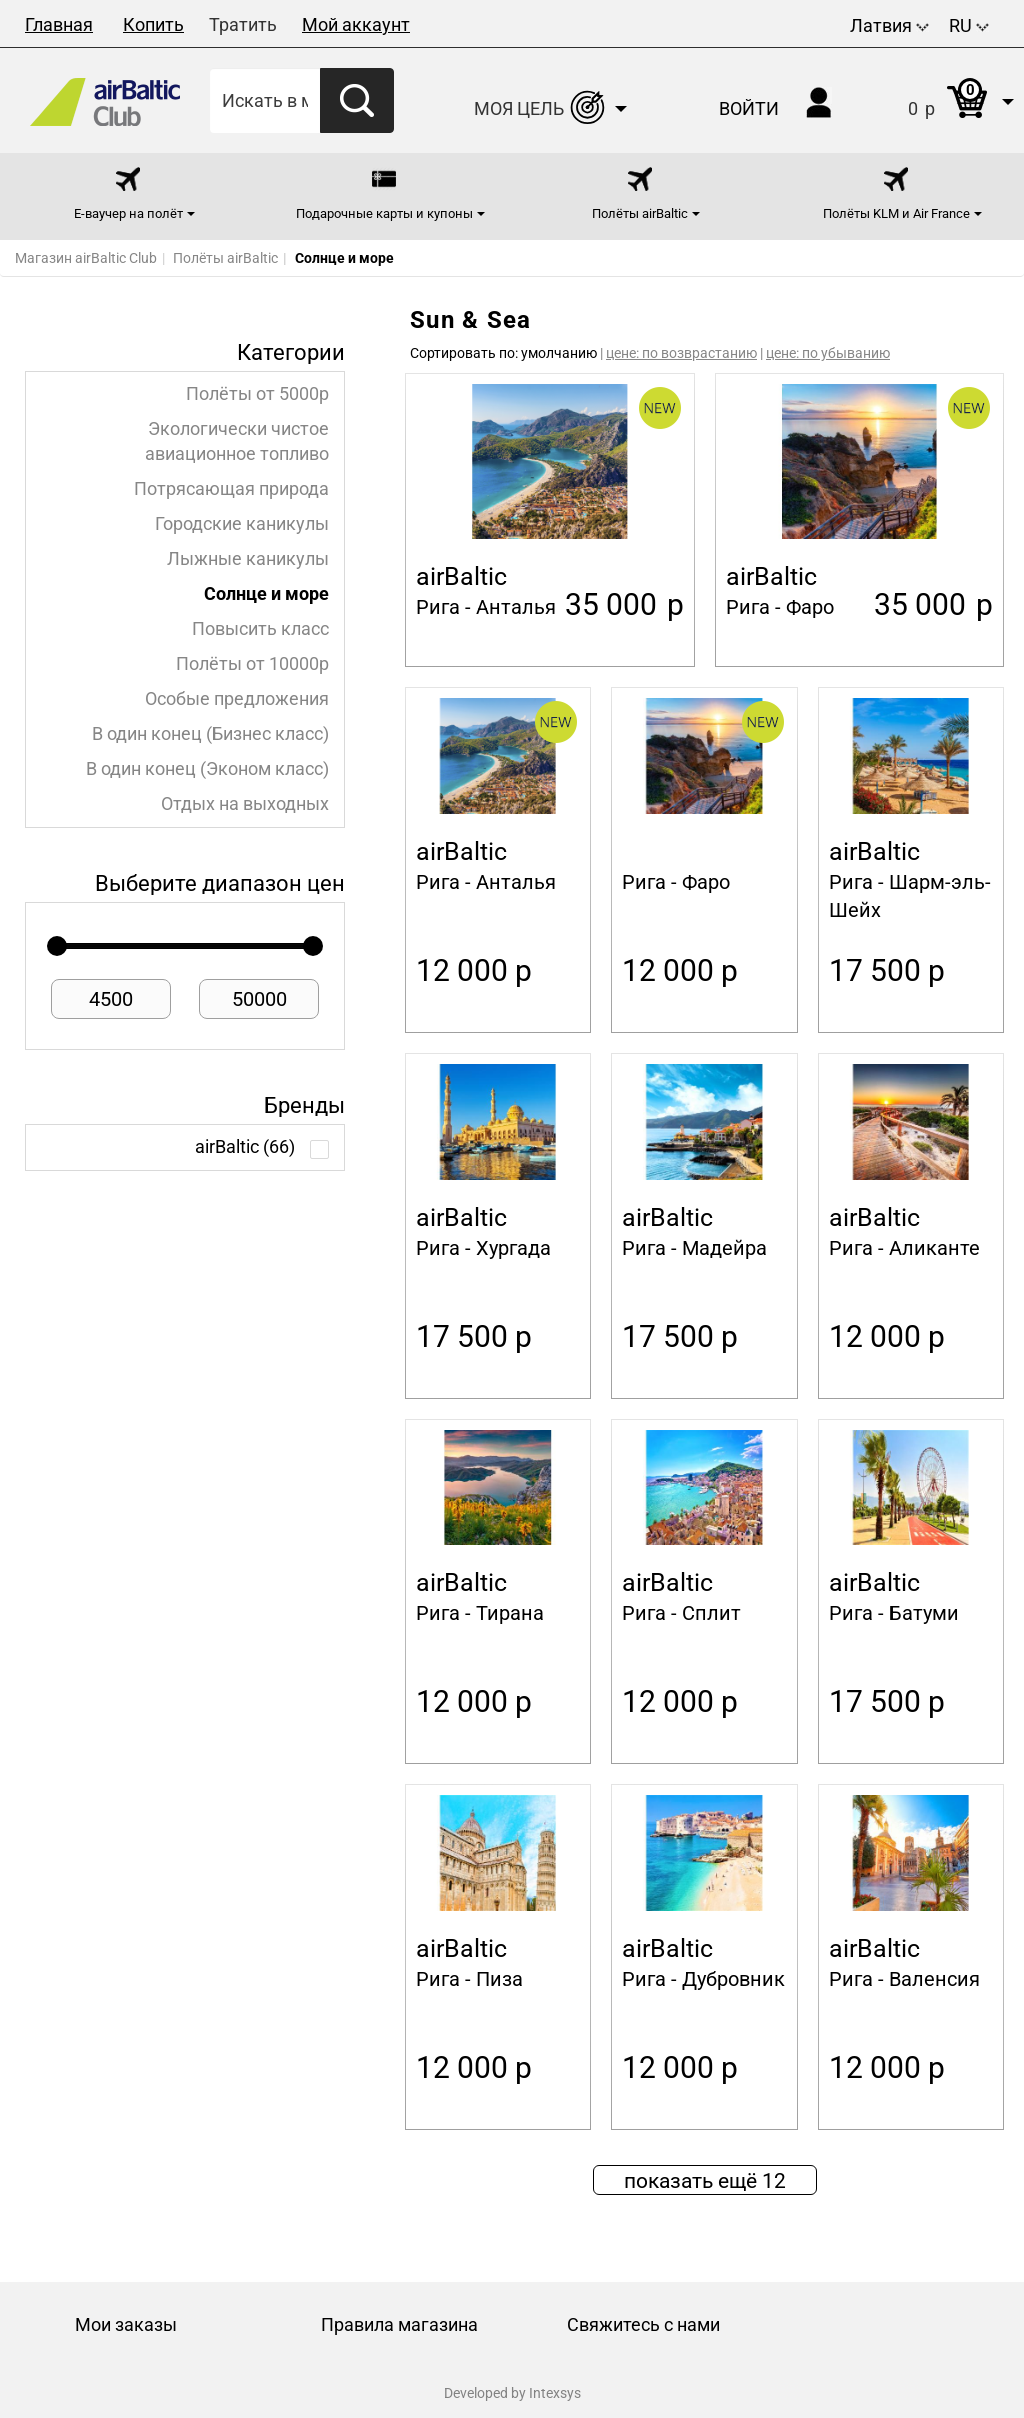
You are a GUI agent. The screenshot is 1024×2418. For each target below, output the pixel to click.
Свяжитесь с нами (643, 2324)
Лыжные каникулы (248, 559)
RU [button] (969, 25)
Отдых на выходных (245, 804)
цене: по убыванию (828, 353)
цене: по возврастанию (681, 353)
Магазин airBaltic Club (86, 258)
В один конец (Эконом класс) (207, 769)
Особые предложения (237, 699)
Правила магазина (399, 2324)
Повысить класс (260, 629)
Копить (153, 24)
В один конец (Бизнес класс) (210, 734)
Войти (749, 108)
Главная (59, 24)
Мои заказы (126, 2324)
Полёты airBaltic (225, 258)
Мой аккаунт (356, 24)
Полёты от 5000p (257, 394)
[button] (940, 100)
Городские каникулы (242, 524)
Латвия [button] (889, 25)
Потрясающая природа (231, 489)
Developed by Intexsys (512, 2393)
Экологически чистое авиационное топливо (237, 441)
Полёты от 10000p (252, 664)
